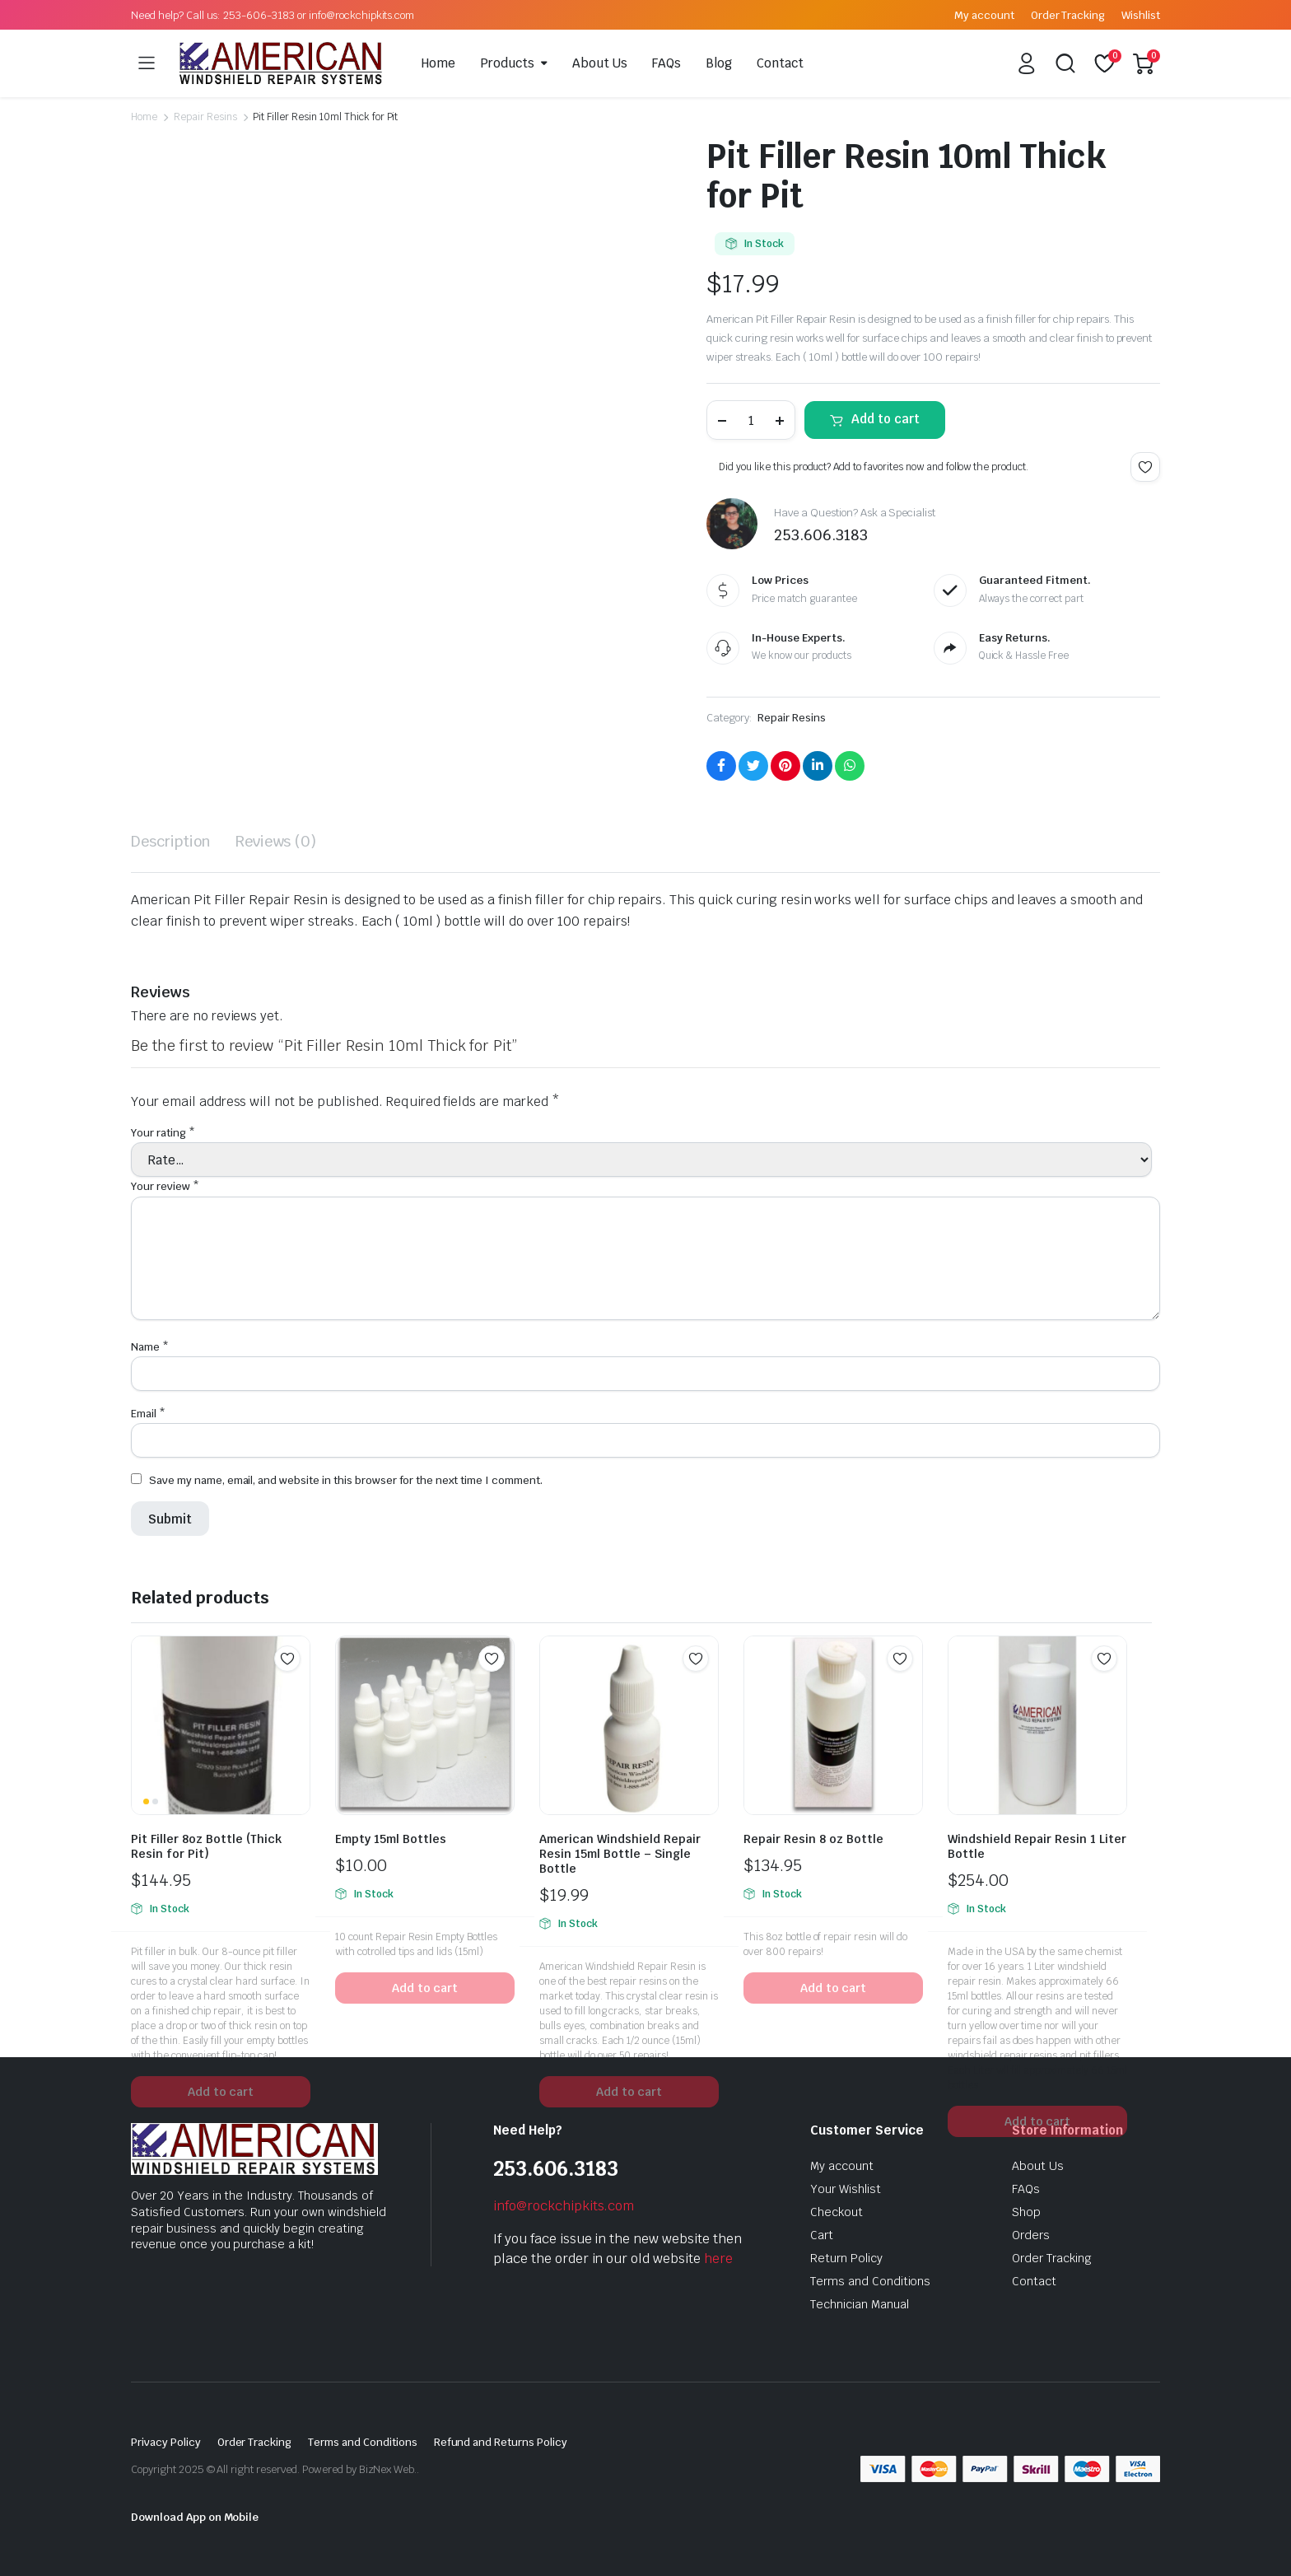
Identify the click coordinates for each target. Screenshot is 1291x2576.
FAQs (666, 63)
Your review (165, 1186)
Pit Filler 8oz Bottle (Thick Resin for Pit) (206, 1846)
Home (438, 63)
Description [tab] (171, 841)
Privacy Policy (166, 2442)
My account (984, 15)
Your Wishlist (845, 2189)
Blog (719, 63)
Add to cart (885, 419)
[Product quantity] (751, 420)
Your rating (163, 1133)
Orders (1031, 2235)
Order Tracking (1068, 15)
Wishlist (1140, 15)
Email (148, 1414)
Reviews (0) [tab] (276, 841)
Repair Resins (205, 117)
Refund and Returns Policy (500, 2442)
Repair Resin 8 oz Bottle (813, 1839)
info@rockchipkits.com (563, 2205)
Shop (1026, 2212)
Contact (780, 63)
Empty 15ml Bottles (390, 1839)
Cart (821, 2235)
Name (150, 1347)
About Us (600, 63)
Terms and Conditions (870, 2281)
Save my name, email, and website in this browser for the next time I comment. (346, 1480)
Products (507, 63)
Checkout (836, 2212)
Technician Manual (859, 2304)
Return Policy (846, 2258)
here (718, 2258)
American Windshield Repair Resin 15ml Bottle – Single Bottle (620, 1854)
